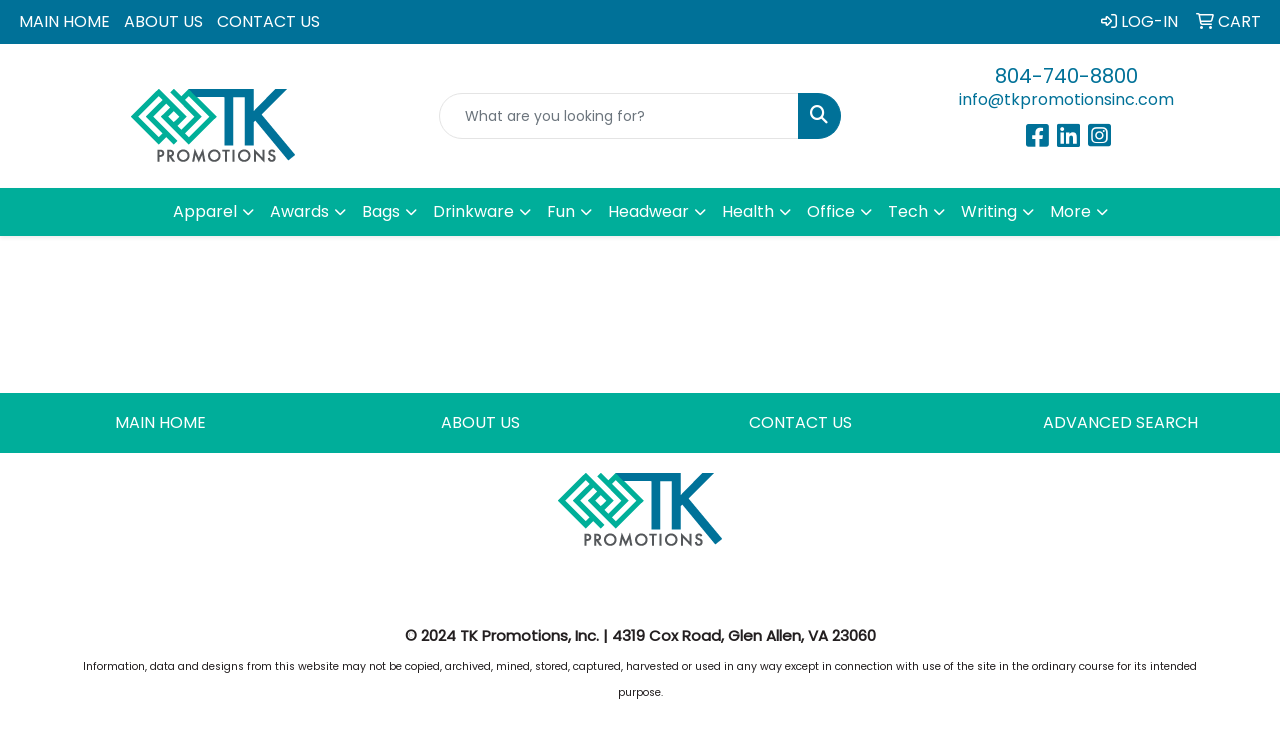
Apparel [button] (205, 211)
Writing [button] (989, 211)
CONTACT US (268, 21)
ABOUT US (163, 21)
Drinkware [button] (473, 211)
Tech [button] (908, 211)
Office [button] (831, 211)
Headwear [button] (648, 211)
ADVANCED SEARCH (1120, 422)
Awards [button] (299, 211)
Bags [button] (381, 211)
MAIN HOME (64, 21)
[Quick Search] (619, 116)
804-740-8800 (1066, 76)
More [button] (1070, 211)
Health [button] (748, 211)
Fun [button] (561, 211)
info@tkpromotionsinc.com (1066, 99)
